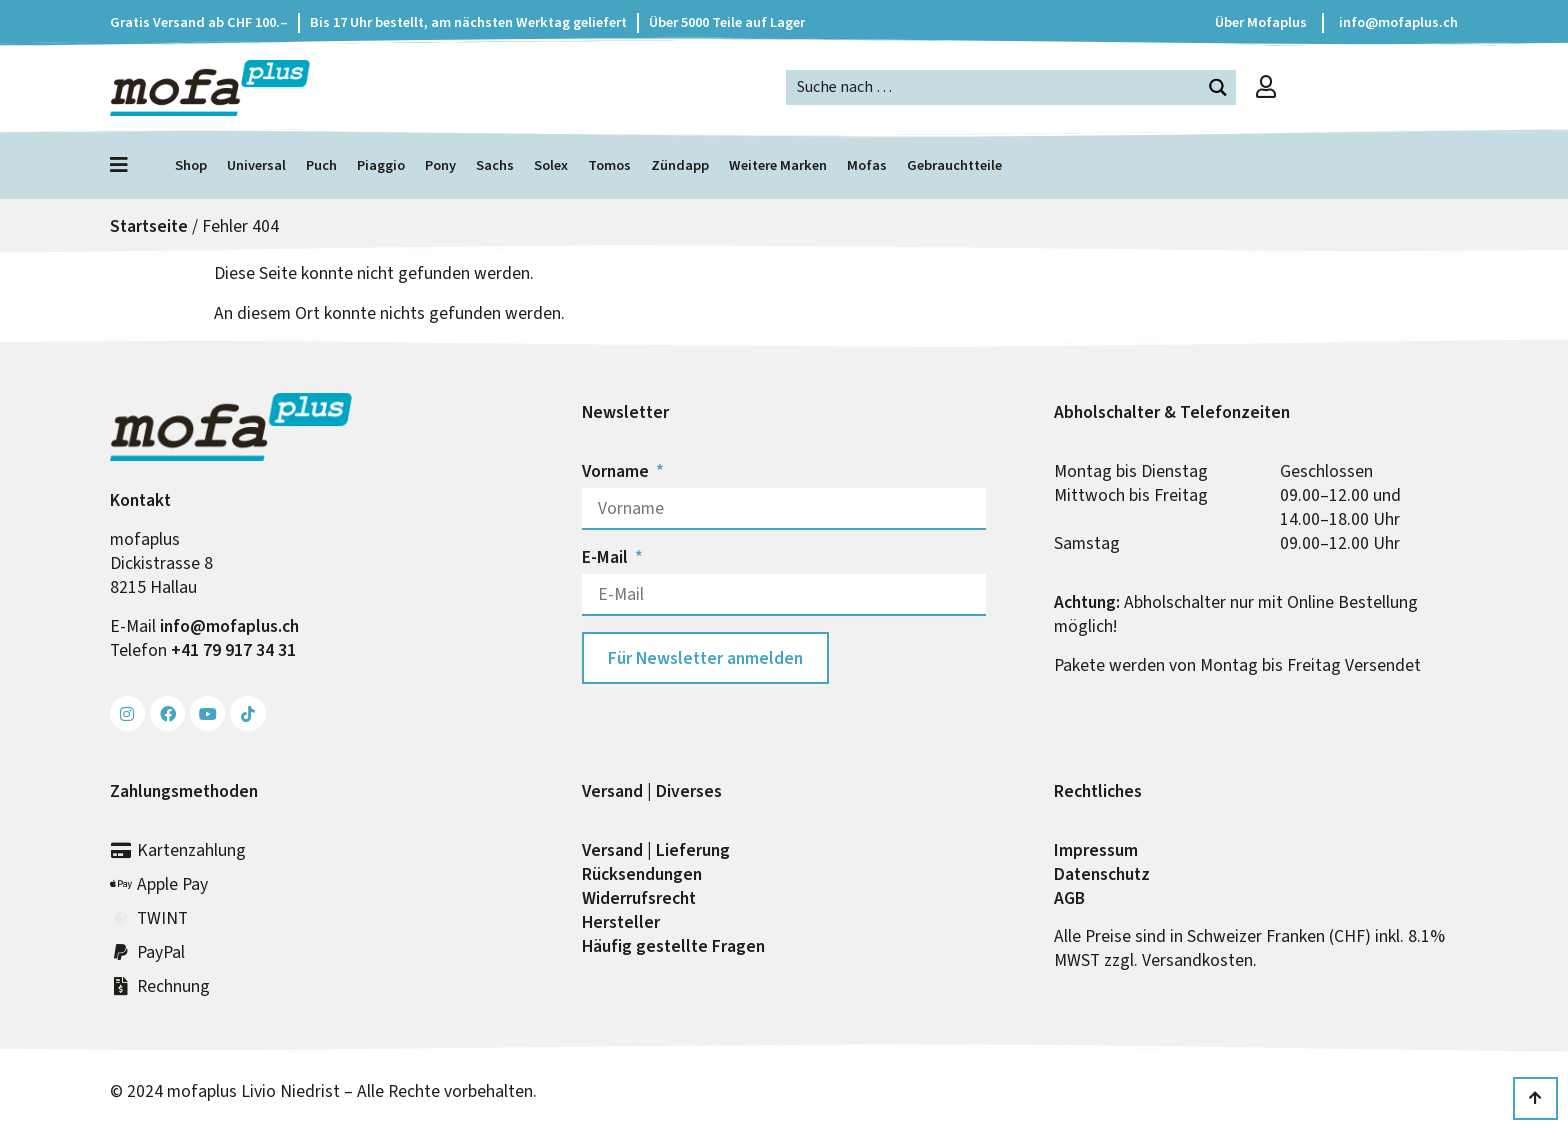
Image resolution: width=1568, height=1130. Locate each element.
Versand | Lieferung (656, 850)
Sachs (495, 165)
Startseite (149, 226)
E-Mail (607, 557)
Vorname (617, 471)
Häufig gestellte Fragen (673, 946)
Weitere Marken (778, 165)
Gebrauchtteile (954, 165)
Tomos (609, 165)
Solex (551, 165)
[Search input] (994, 86)
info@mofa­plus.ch (229, 626)
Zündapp (680, 165)
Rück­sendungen (642, 874)
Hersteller (621, 922)
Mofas (867, 165)
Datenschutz (1102, 874)
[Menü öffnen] (124, 165)
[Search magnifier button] (1218, 87)
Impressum (1096, 850)
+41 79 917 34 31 (233, 650)
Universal (256, 165)
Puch (321, 165)
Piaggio (381, 165)
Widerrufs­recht (639, 898)
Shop (191, 165)
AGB (1069, 898)
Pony (440, 165)
